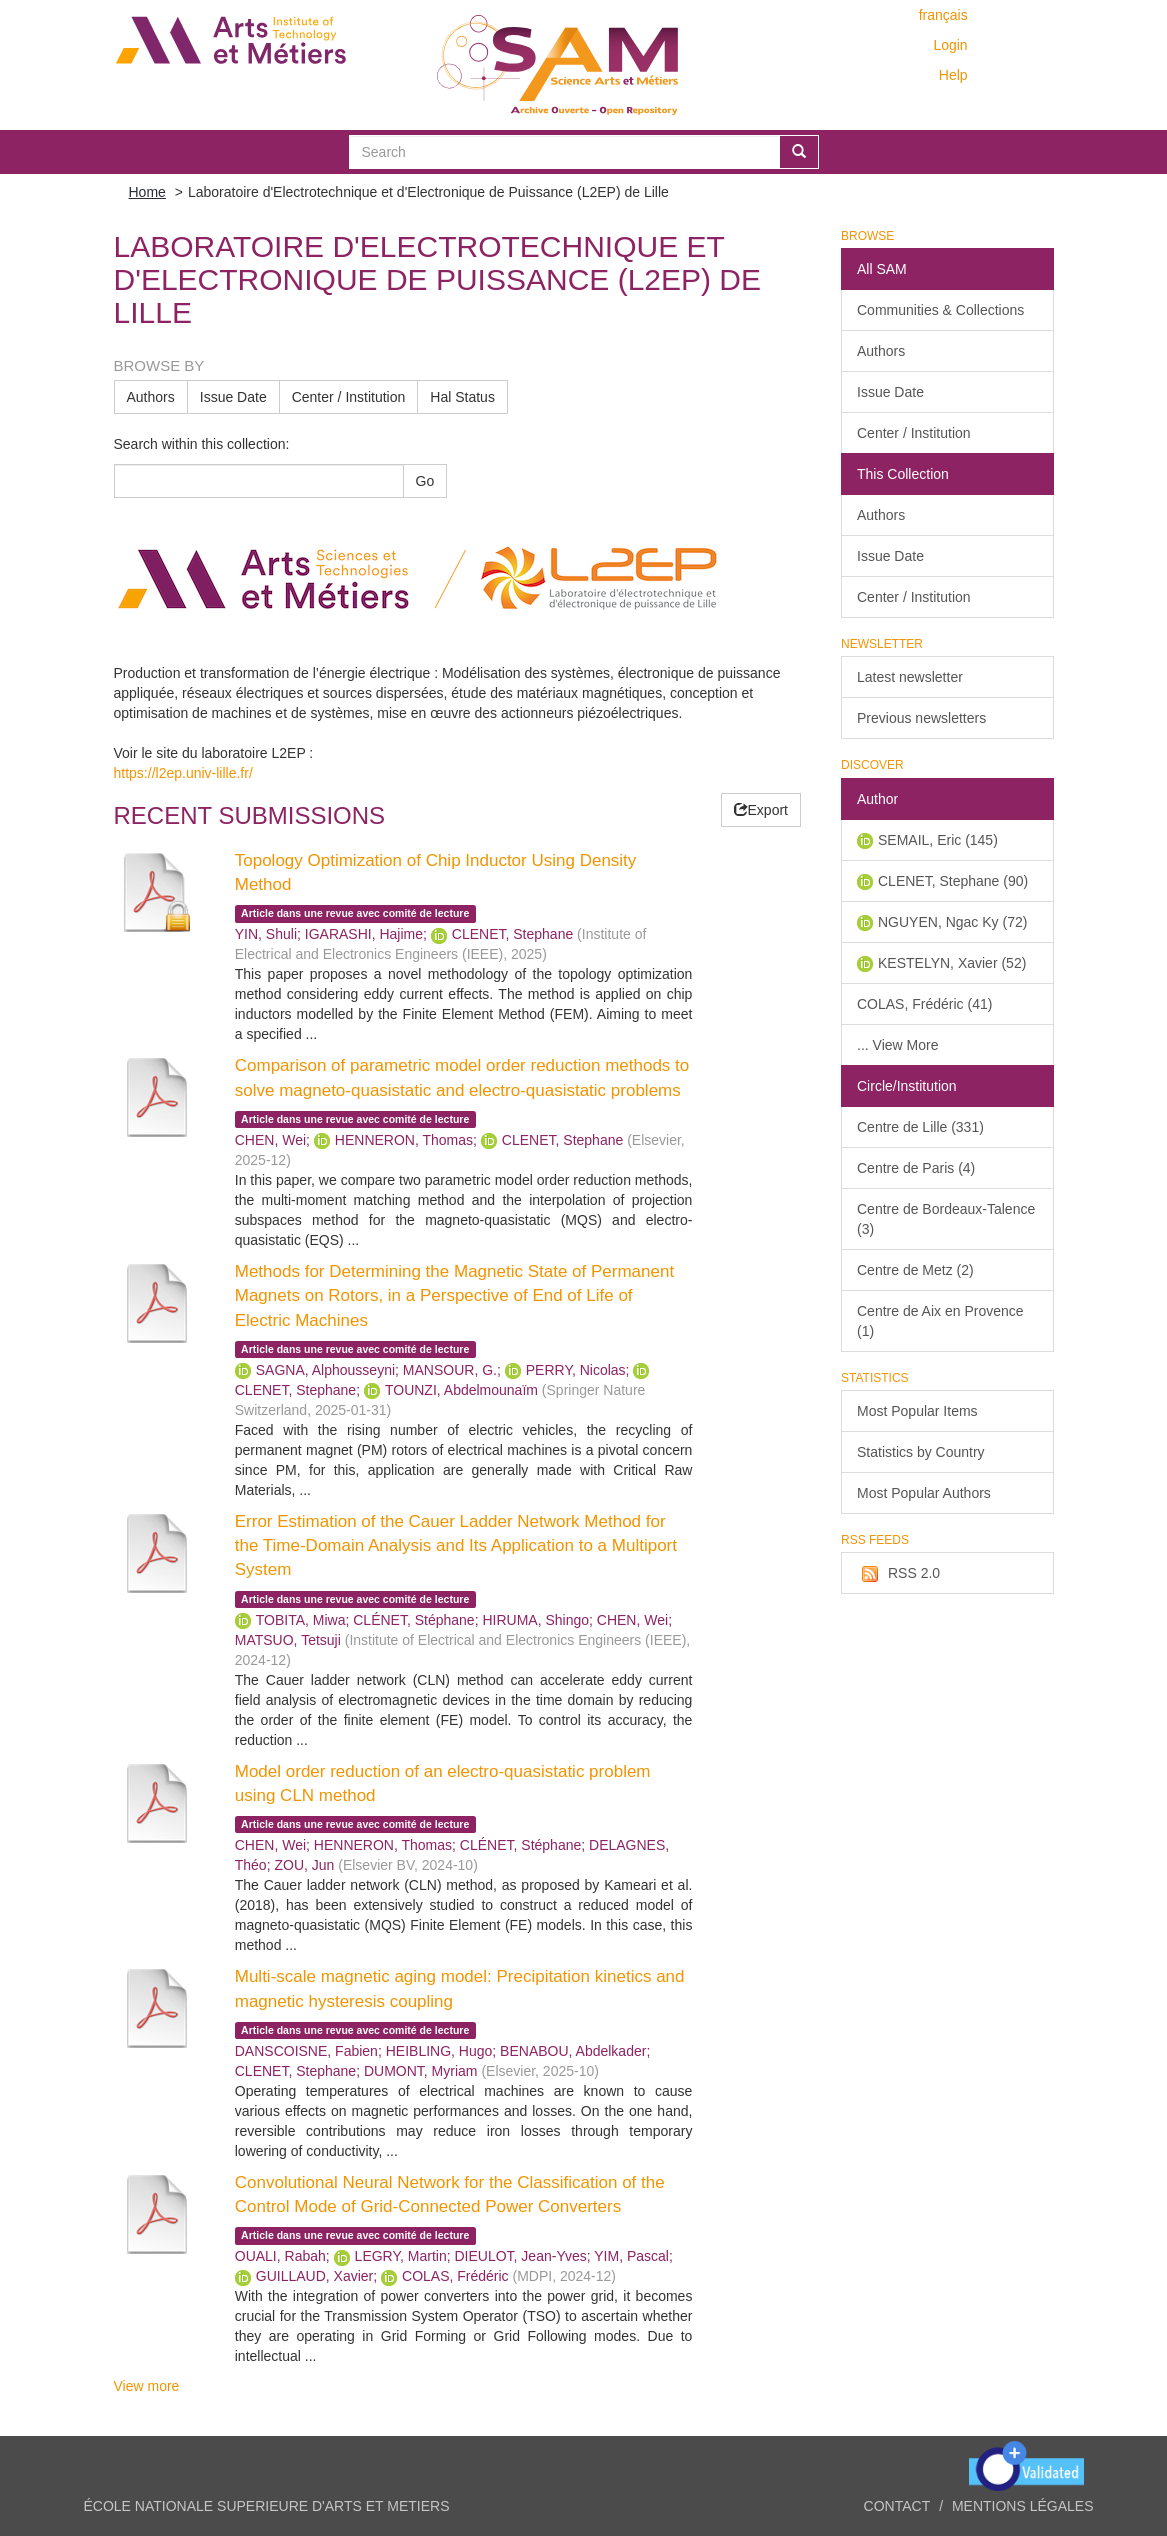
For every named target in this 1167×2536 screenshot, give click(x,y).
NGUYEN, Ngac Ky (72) (952, 922)
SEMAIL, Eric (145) (938, 840)
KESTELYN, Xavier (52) (952, 963)
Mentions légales (1023, 2506)
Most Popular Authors (924, 1493)
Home (147, 192)
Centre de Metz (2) (915, 1270)
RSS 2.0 (898, 1574)
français (943, 15)
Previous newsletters (921, 718)
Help (953, 75)
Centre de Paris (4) (916, 1168)
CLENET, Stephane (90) (953, 881)
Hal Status (462, 397)
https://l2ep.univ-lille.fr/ (183, 773)
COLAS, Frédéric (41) (924, 1004)
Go (425, 481)
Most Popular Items (917, 1411)
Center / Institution (349, 397)
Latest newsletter (910, 677)
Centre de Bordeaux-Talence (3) (946, 1219)
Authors (151, 397)
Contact (897, 2506)
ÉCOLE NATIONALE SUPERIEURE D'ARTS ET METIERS (267, 2506)
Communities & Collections (940, 310)
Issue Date (233, 397)
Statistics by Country (921, 1452)
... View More (897, 1045)
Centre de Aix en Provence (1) (940, 1321)
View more (147, 2386)
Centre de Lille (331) (920, 1127)
